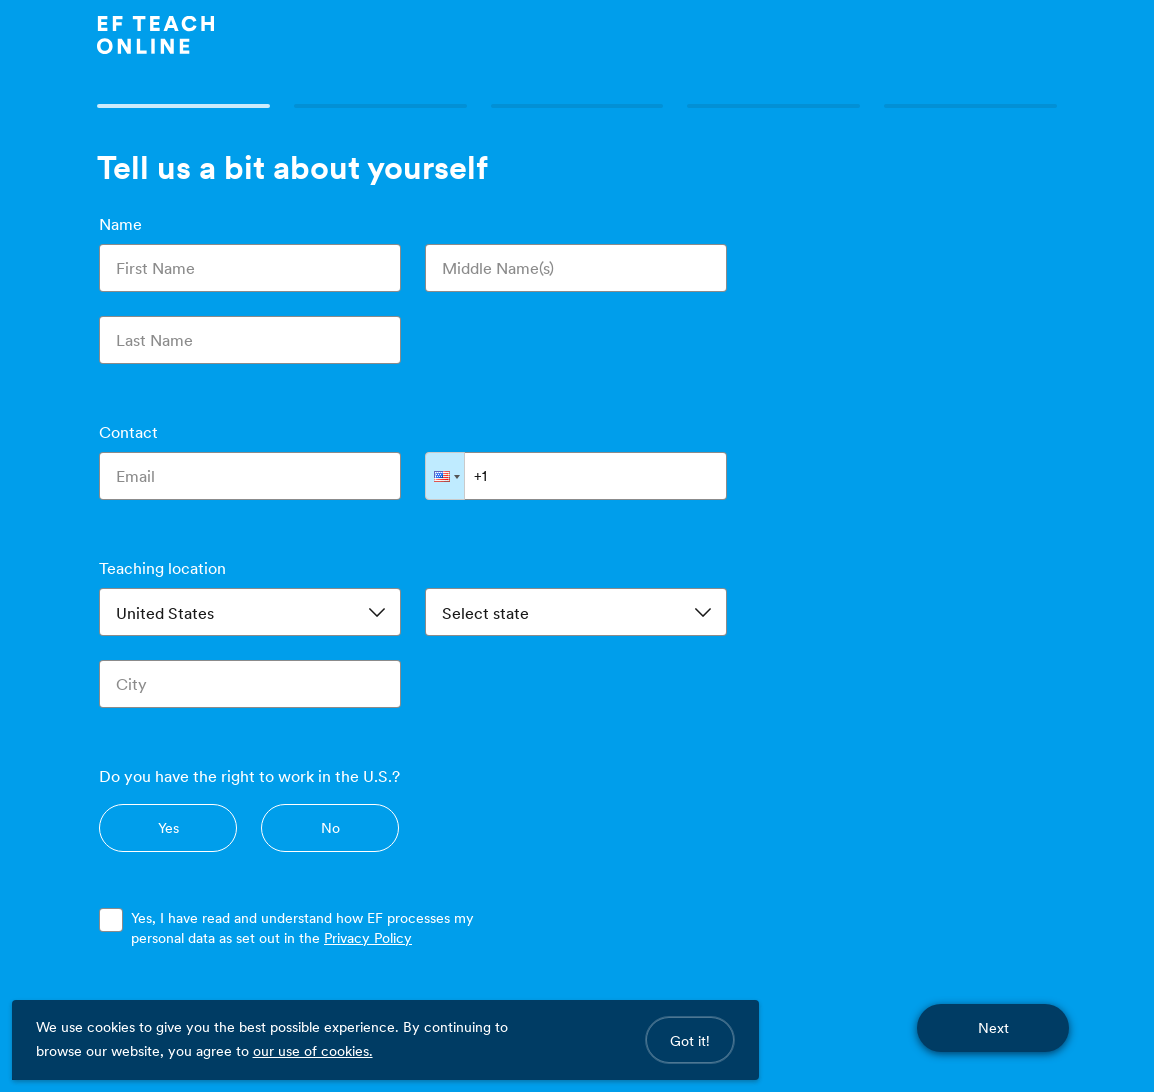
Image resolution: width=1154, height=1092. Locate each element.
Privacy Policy (368, 938)
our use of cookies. (313, 1051)
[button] (445, 476)
